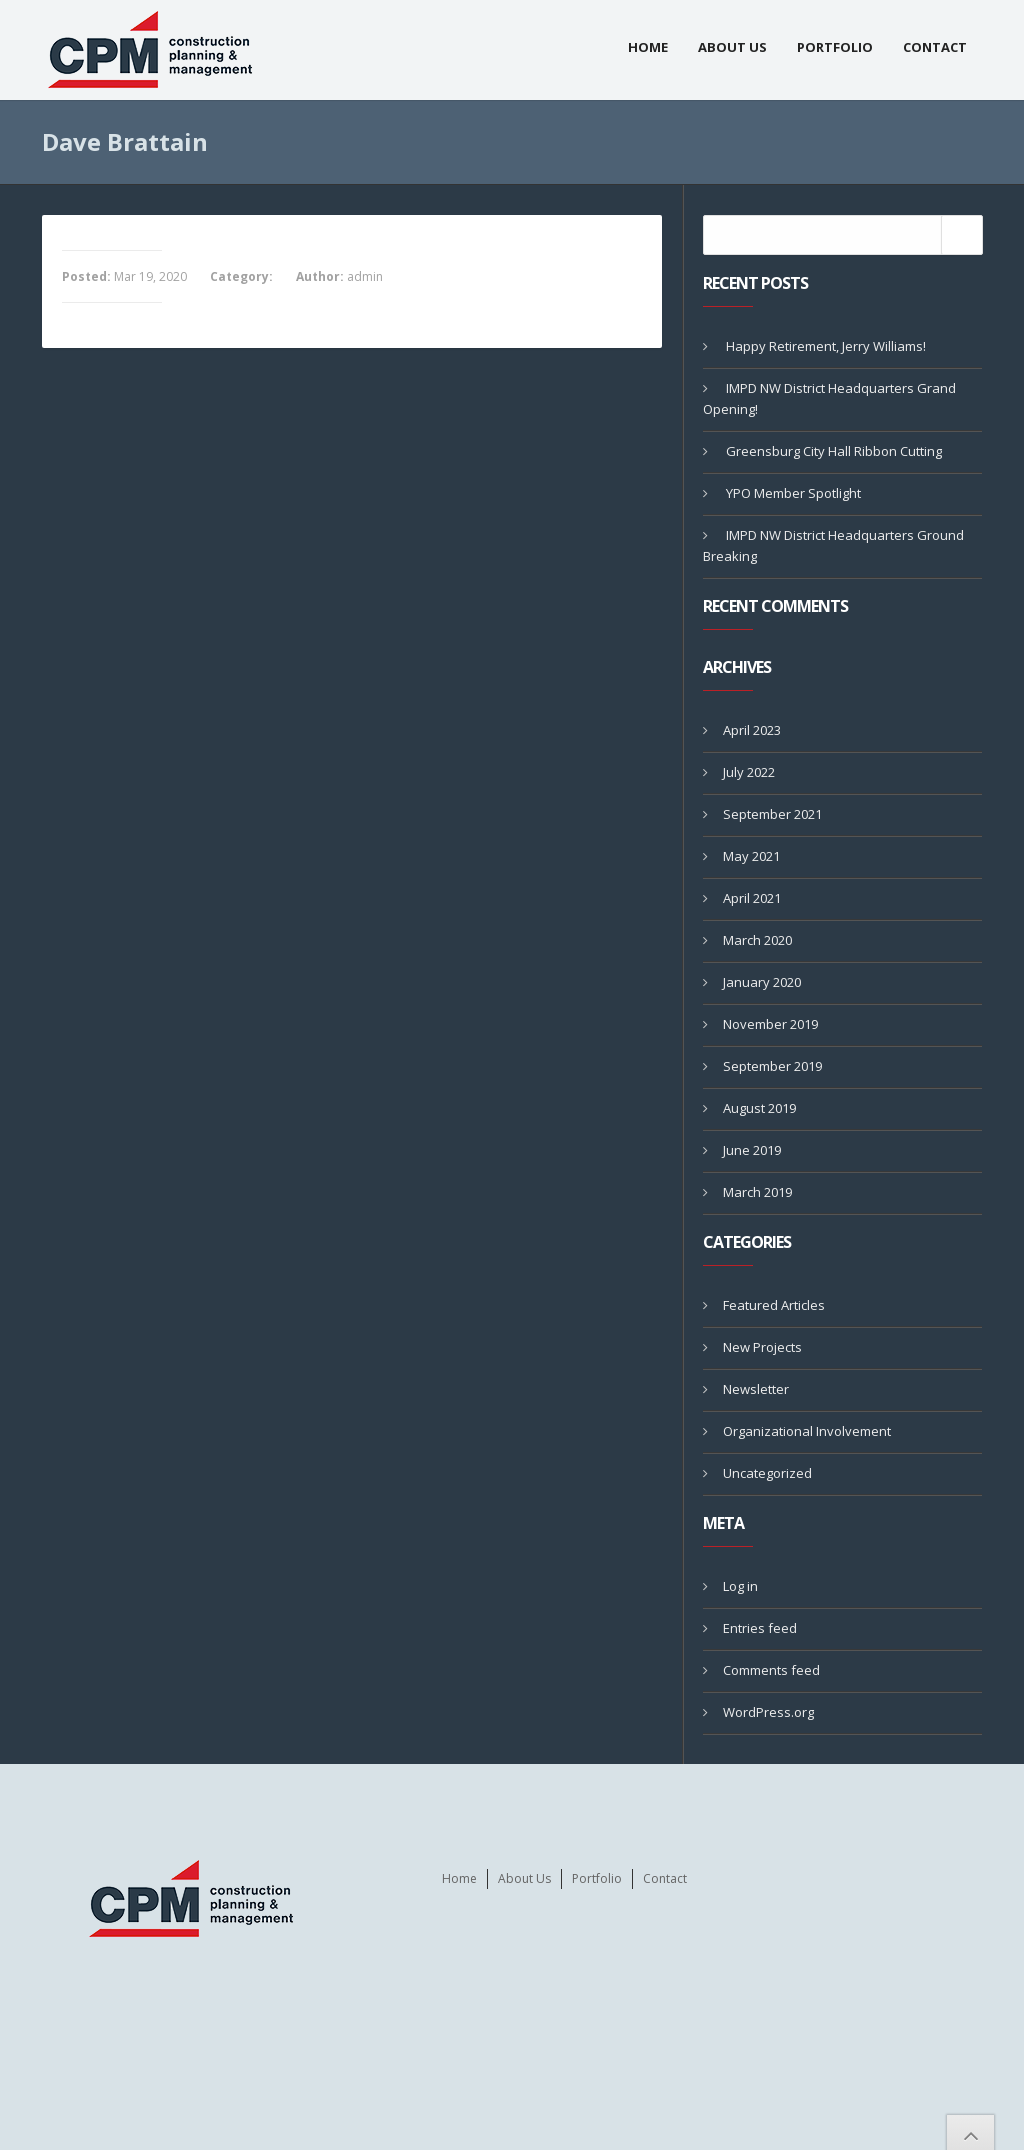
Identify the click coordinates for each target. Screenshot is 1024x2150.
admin (365, 276)
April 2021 (752, 898)
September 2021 (772, 814)
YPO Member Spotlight (793, 493)
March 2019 (757, 1192)
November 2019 (770, 1024)
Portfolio (835, 47)
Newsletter (756, 1389)
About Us (732, 47)
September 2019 (772, 1066)
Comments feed (771, 1670)
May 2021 (751, 856)
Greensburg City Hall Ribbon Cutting (834, 451)
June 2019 (752, 1150)
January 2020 (762, 982)
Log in (740, 1586)
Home (648, 47)
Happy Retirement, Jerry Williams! (826, 346)
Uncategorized (767, 1473)
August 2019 (759, 1108)
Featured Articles (774, 1305)
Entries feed (760, 1628)
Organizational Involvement (807, 1431)
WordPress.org (768, 1712)
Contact (935, 47)
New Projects (762, 1347)
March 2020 (757, 940)
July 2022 (749, 772)
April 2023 (752, 730)
